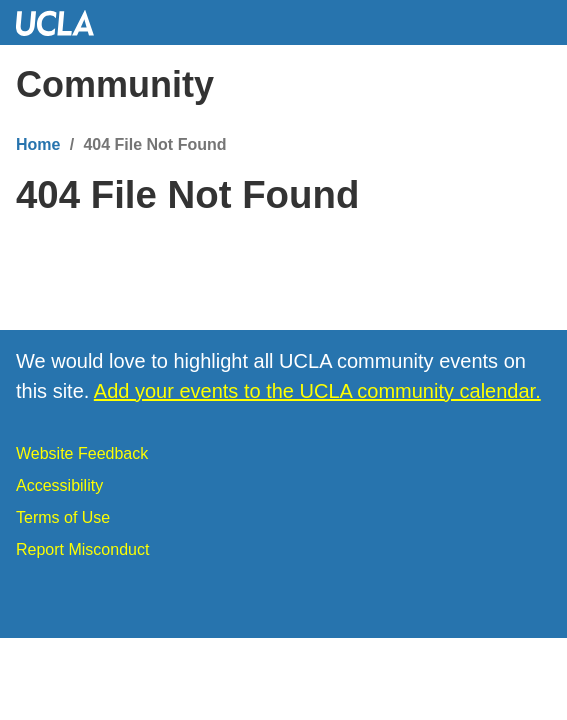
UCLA (64, 22)
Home (38, 144)
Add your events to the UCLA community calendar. (317, 391)
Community (115, 84)
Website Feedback (82, 453)
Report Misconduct (82, 549)
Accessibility (59, 485)
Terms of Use (63, 517)
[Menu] (532, 85)
